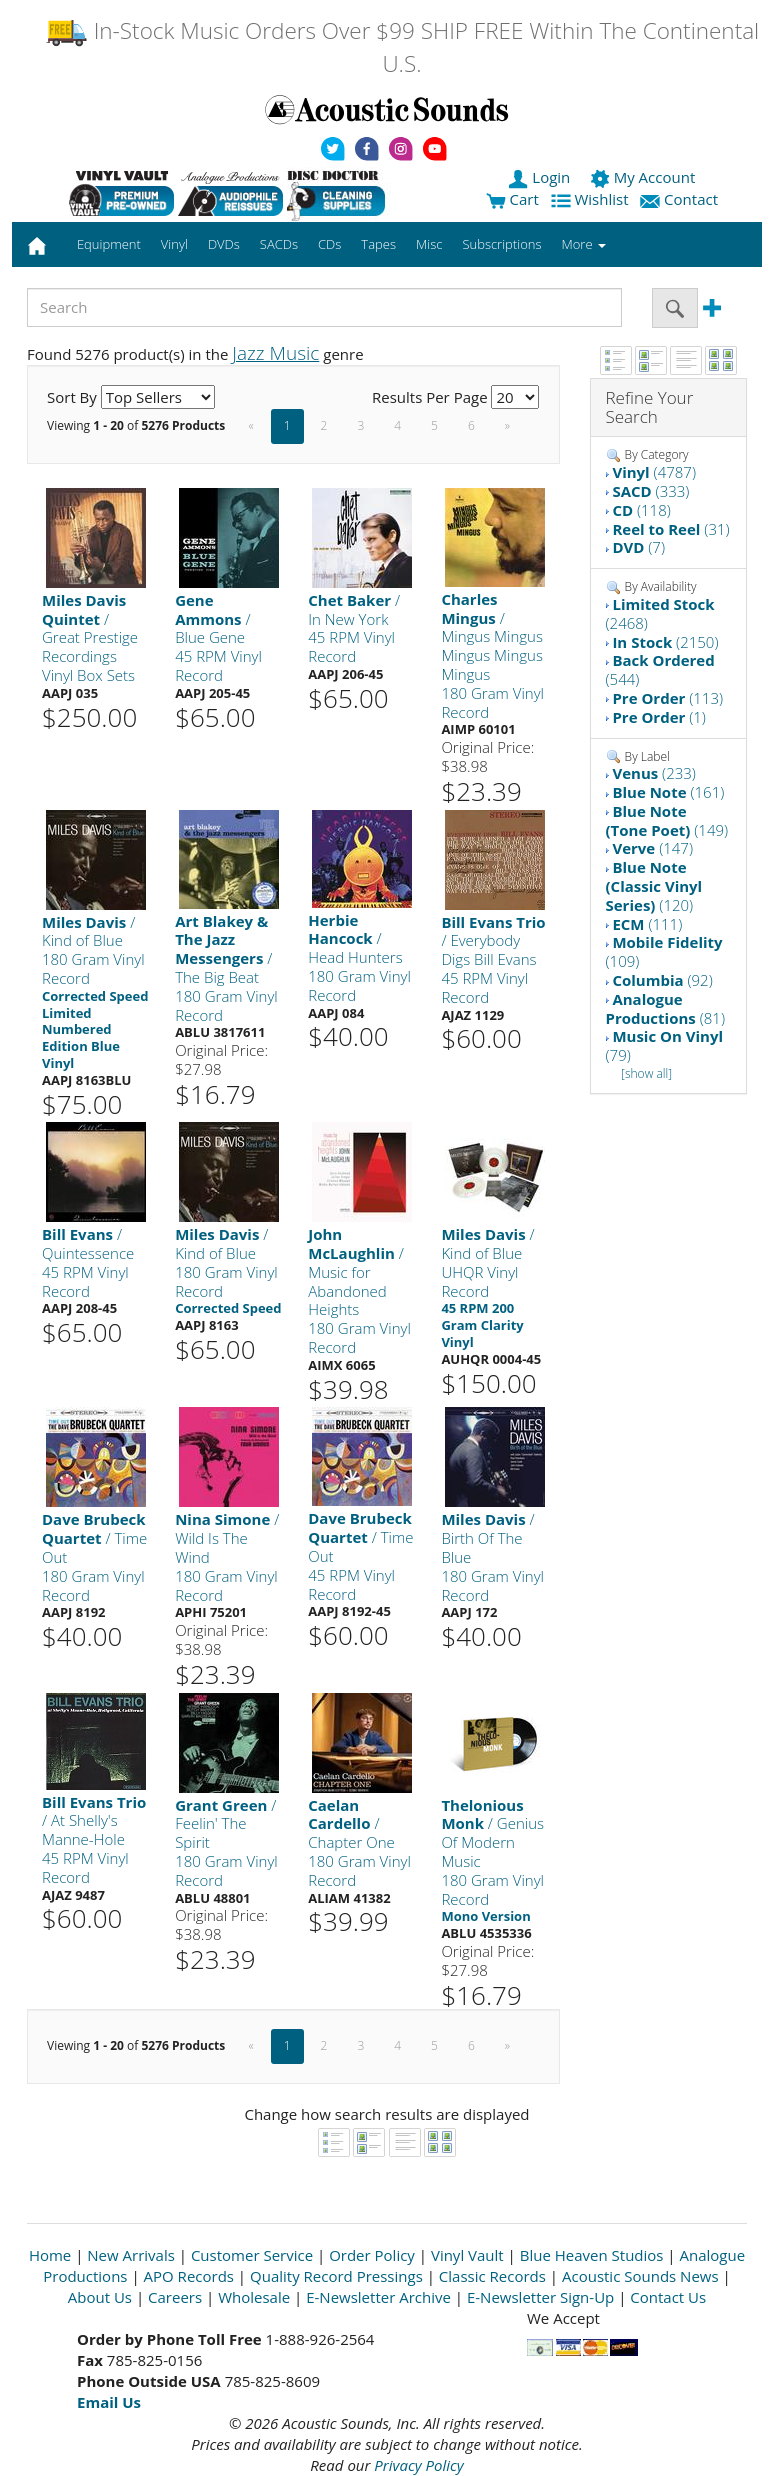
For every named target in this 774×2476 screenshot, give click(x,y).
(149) (667, 820)
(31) (670, 529)
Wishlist (592, 199)
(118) (641, 510)
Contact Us (668, 2297)
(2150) (665, 642)
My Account (644, 177)
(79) (665, 1045)
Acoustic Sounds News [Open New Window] (640, 2276)
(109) (664, 951)
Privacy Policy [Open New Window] (418, 2465)
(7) (638, 547)
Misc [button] (429, 244)
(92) (662, 980)
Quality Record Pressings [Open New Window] (336, 2276)
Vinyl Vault (467, 2255)
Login (541, 177)
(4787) (654, 472)
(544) (660, 669)
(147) (652, 848)
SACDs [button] (279, 244)
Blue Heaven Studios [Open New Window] (592, 2255)
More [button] (584, 244)
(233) (654, 773)
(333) (650, 491)
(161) (668, 792)
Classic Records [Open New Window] (492, 2276)
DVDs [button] (224, 244)
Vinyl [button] (174, 244)
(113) (667, 698)
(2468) (660, 613)
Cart (512, 199)
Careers (175, 2297)
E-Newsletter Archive (378, 2297)
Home (50, 2255)
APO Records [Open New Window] (189, 2276)
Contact (681, 199)
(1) (659, 717)
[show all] (646, 1073)
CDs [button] (329, 244)
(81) (665, 1008)
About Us (100, 2297)
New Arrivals (131, 2255)
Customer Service (252, 2255)
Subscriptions (501, 244)
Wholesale (254, 2297)
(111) (647, 924)
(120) (654, 886)
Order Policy (372, 2255)
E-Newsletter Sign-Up (540, 2297)
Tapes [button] (378, 244)
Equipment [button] (109, 244)
